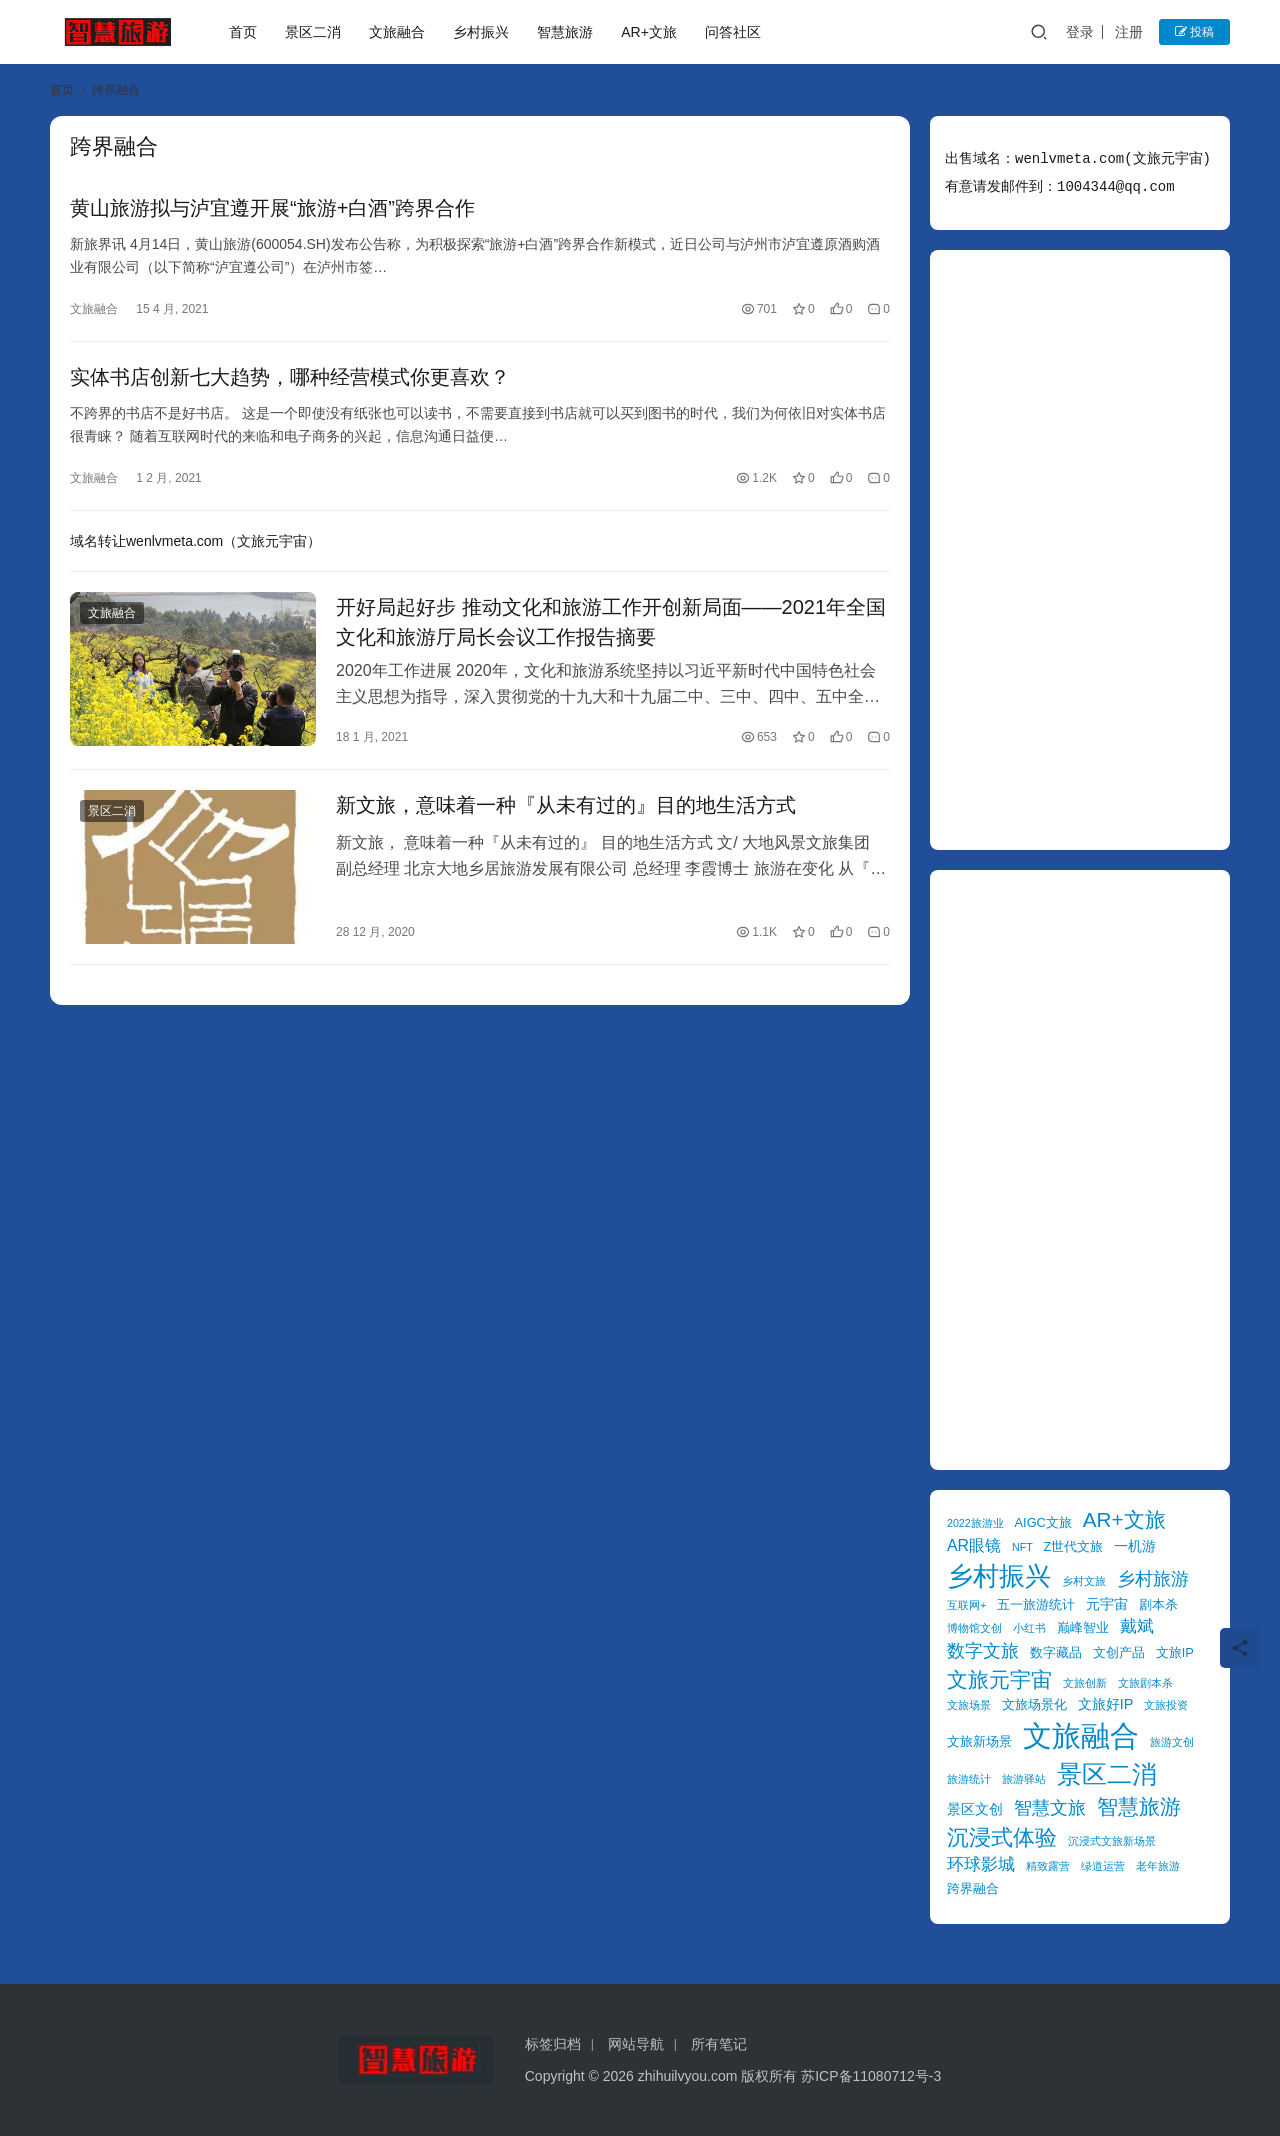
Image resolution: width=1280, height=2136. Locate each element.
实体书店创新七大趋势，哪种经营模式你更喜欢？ (290, 377)
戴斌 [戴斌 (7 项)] (1137, 1626)
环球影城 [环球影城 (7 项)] (981, 1864)
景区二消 (313, 32)
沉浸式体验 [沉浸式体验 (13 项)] (1002, 1837)
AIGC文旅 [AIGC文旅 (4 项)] (1043, 1522)
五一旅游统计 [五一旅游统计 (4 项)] (1036, 1604)
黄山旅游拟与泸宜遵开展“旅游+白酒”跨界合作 (272, 208)
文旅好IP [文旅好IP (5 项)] (1106, 1704)
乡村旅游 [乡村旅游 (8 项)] (1153, 1579)
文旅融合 (397, 32)
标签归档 (553, 2044)
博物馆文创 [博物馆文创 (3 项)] (974, 1628)
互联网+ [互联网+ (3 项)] (966, 1605)
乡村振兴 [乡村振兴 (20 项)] (999, 1576)
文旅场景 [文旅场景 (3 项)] (969, 1705)
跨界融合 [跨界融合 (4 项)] (973, 1888)
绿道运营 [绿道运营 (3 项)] (1103, 1866)
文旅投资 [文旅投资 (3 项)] (1166, 1705)
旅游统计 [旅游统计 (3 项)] (969, 1779)
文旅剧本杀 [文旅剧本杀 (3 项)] (1145, 1683)
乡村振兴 (481, 32)
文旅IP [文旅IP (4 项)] (1175, 1652)
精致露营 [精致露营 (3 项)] (1048, 1866)
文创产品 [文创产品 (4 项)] (1119, 1652)
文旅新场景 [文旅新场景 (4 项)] (979, 1741)
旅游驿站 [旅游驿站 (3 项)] (1024, 1779)
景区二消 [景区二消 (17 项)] (1107, 1774)
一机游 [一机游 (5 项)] (1135, 1546)
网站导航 (636, 2044)
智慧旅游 (565, 32)
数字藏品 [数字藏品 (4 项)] (1056, 1652)
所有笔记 (719, 2044)
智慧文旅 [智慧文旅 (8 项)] (1050, 1808)
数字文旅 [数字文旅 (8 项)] (983, 1651)
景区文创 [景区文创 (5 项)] (975, 1809)
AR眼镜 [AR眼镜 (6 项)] (974, 1545)
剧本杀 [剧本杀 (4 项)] (1158, 1604)
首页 (243, 32)
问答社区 (733, 32)
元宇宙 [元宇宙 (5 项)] (1107, 1604)
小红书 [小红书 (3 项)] (1029, 1628)
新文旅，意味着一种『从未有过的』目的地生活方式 (566, 805)
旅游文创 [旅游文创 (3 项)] (1172, 1742)
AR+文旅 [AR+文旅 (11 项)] (1124, 1519)
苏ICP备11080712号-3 (871, 2076)
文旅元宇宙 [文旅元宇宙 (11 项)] (999, 1679)
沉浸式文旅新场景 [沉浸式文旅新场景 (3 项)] (1112, 1841)
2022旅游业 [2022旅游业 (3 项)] (975, 1523)
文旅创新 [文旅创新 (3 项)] (1085, 1683)
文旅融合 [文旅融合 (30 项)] (1081, 1735)
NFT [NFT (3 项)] (1022, 1547)
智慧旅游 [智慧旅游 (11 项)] (1139, 1806)
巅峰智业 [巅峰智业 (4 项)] (1083, 1627)
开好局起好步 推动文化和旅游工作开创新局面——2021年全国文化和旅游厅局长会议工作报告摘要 (611, 622)
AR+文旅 (649, 32)
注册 (1129, 32)
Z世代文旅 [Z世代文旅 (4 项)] (1074, 1546)
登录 (1080, 32)
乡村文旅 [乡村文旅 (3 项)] (1084, 1581)
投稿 (1194, 32)
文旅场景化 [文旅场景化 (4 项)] (1034, 1704)
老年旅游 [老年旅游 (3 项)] (1158, 1866)
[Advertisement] (1080, 550)
